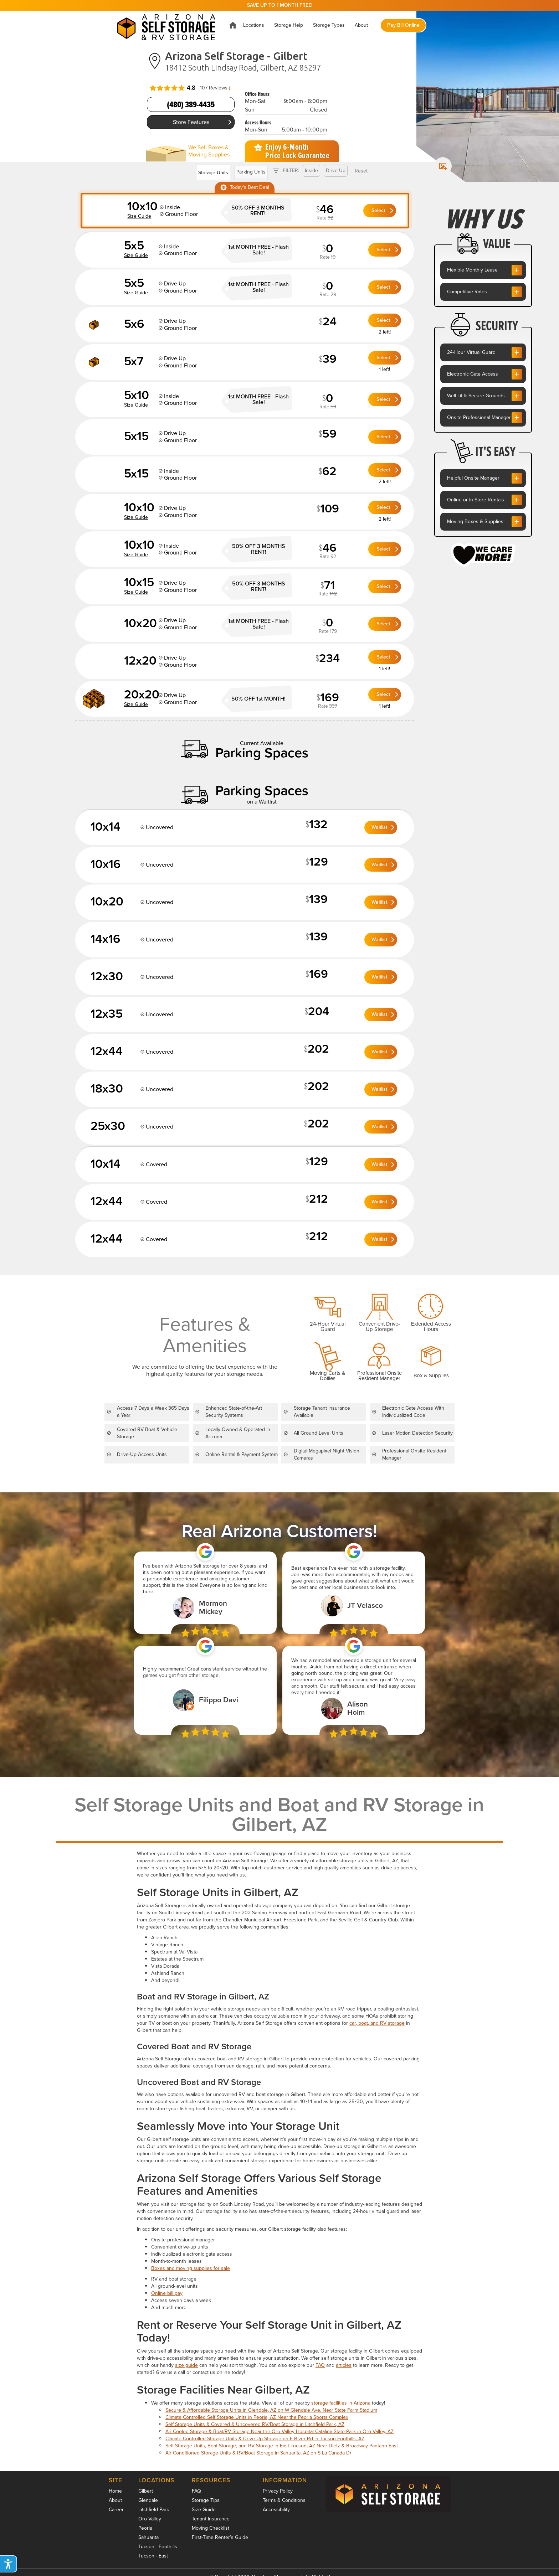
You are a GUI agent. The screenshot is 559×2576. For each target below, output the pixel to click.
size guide (186, 2365)
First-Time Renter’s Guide (220, 2537)
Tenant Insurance (211, 2518)
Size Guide (204, 2509)
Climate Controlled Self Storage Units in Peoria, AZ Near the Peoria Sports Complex (256, 2417)
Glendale (148, 2500)
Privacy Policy (278, 2491)
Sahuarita (148, 2537)
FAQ (320, 2365)
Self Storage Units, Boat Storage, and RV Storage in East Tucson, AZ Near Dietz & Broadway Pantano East (281, 2445)
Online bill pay (167, 2293)
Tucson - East (153, 2555)
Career (116, 2509)
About (115, 2500)
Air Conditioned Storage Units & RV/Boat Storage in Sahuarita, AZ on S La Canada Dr (258, 2453)
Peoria (145, 2528)
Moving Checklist (210, 2528)
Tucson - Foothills (157, 2546)
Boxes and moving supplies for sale (190, 2268)
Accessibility (276, 2509)
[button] (253, 25)
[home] (168, 25)
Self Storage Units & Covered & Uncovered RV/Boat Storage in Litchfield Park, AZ (254, 2424)
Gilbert (145, 2491)
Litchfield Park (153, 2509)
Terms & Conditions (284, 2500)
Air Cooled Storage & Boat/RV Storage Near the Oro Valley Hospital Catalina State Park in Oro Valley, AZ (279, 2431)
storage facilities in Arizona (340, 2403)
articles (344, 2365)
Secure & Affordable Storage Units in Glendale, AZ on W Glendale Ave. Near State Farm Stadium (271, 2410)
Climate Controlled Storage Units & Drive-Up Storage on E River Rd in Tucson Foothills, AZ (264, 2438)
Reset (361, 171)
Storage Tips (206, 2500)
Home (115, 2491)
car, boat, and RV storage (377, 2023)
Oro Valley (149, 2518)
